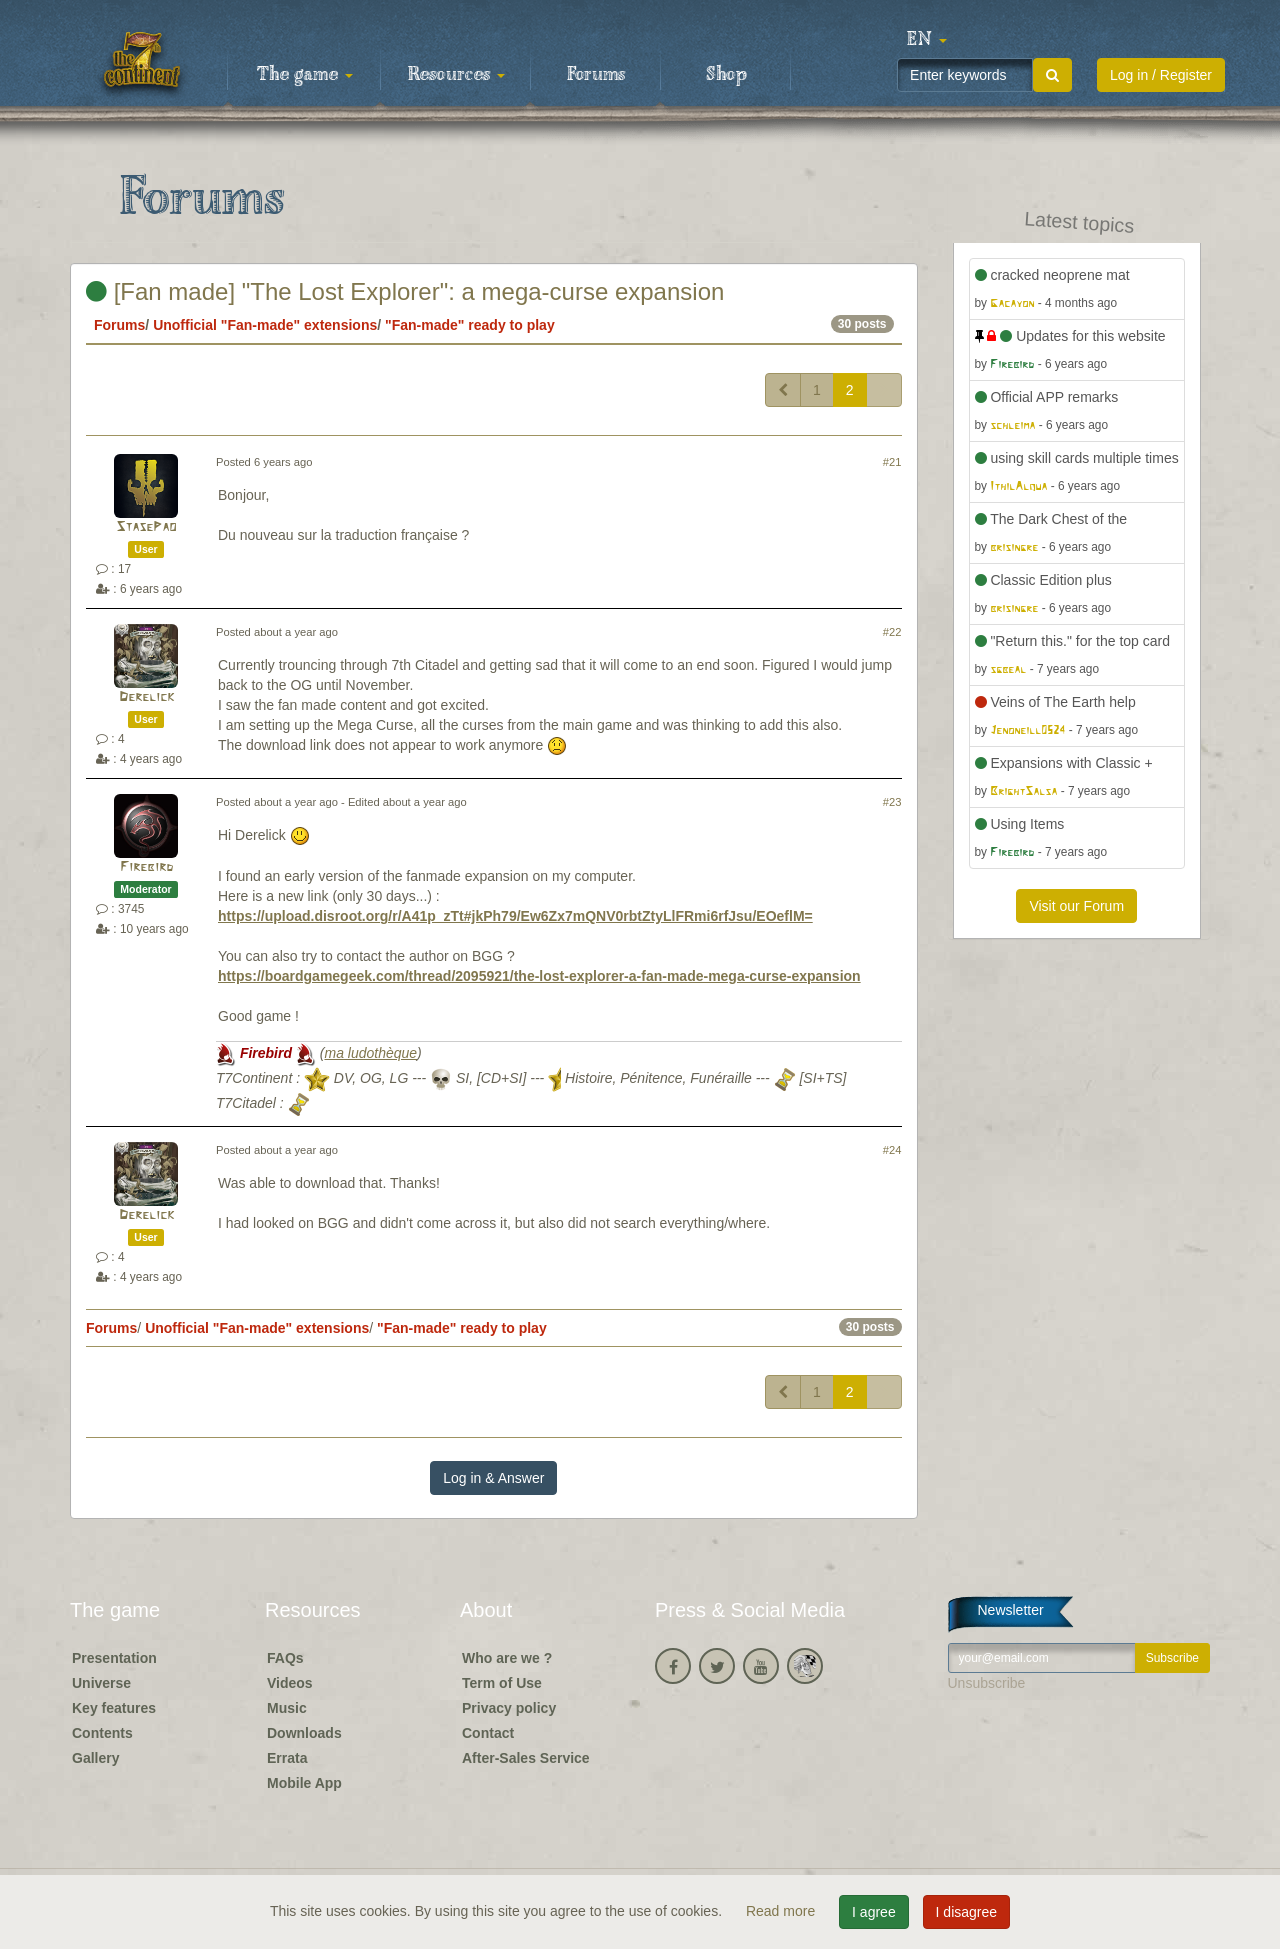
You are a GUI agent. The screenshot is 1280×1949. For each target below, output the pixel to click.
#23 (892, 802)
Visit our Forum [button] (1076, 906)
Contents (102, 1733)
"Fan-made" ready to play (470, 325)
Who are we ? (507, 1658)
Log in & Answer (493, 1478)
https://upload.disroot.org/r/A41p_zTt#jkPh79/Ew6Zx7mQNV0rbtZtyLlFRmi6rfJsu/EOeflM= (515, 916)
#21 (892, 462)
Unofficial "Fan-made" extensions (265, 325)
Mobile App (304, 1783)
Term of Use (502, 1683)
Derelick (146, 697)
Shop (726, 75)
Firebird (146, 867)
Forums (596, 75)
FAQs (285, 1658)
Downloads (304, 1733)
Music (287, 1708)
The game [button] (305, 75)
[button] (927, 40)
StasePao (146, 527)
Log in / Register (1161, 75)
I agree (874, 1912)
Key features (114, 1708)
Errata (287, 1758)
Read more (782, 1911)
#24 (892, 1150)
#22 (892, 632)
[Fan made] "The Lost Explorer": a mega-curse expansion (405, 291)
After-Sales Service (526, 1758)
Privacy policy (509, 1708)
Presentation (114, 1658)
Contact (488, 1733)
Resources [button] (456, 75)
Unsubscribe (987, 1683)
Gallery (95, 1758)
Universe (101, 1683)
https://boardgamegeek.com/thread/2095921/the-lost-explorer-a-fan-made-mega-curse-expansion (539, 976)
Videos (290, 1683)
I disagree (966, 1912)
